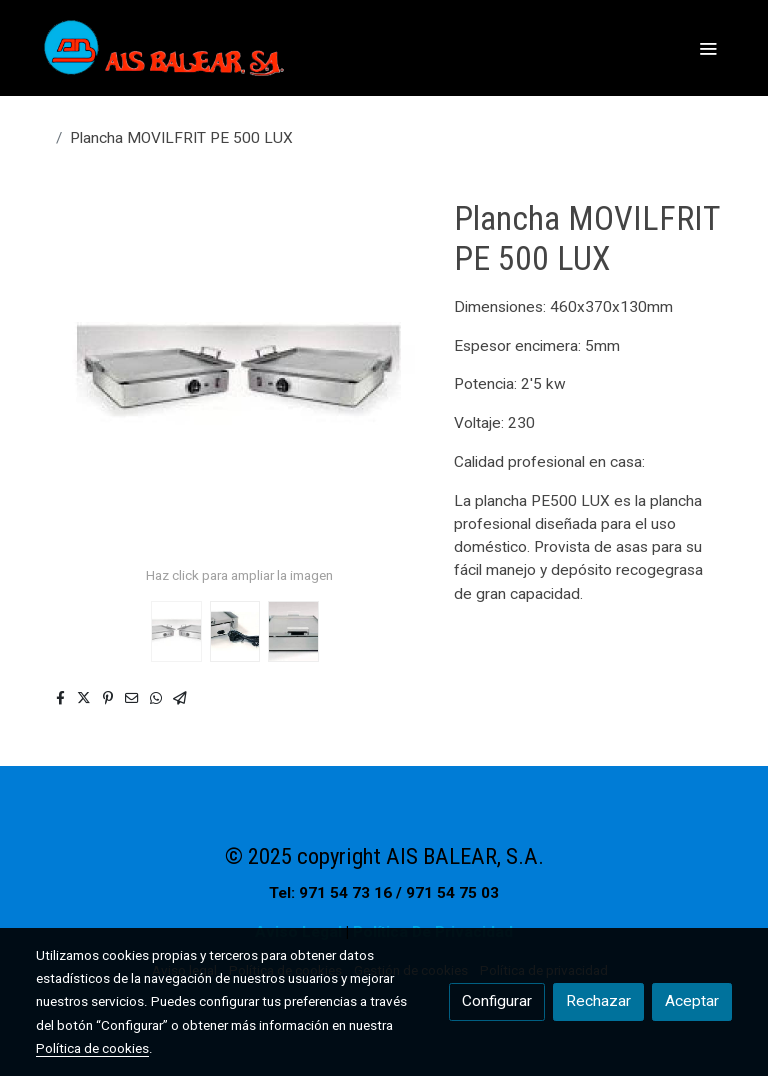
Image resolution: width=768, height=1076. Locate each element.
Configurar (497, 1001)
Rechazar (598, 1001)
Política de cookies (92, 1048)
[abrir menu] (708, 48)
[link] (164, 48)
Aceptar (692, 1001)
